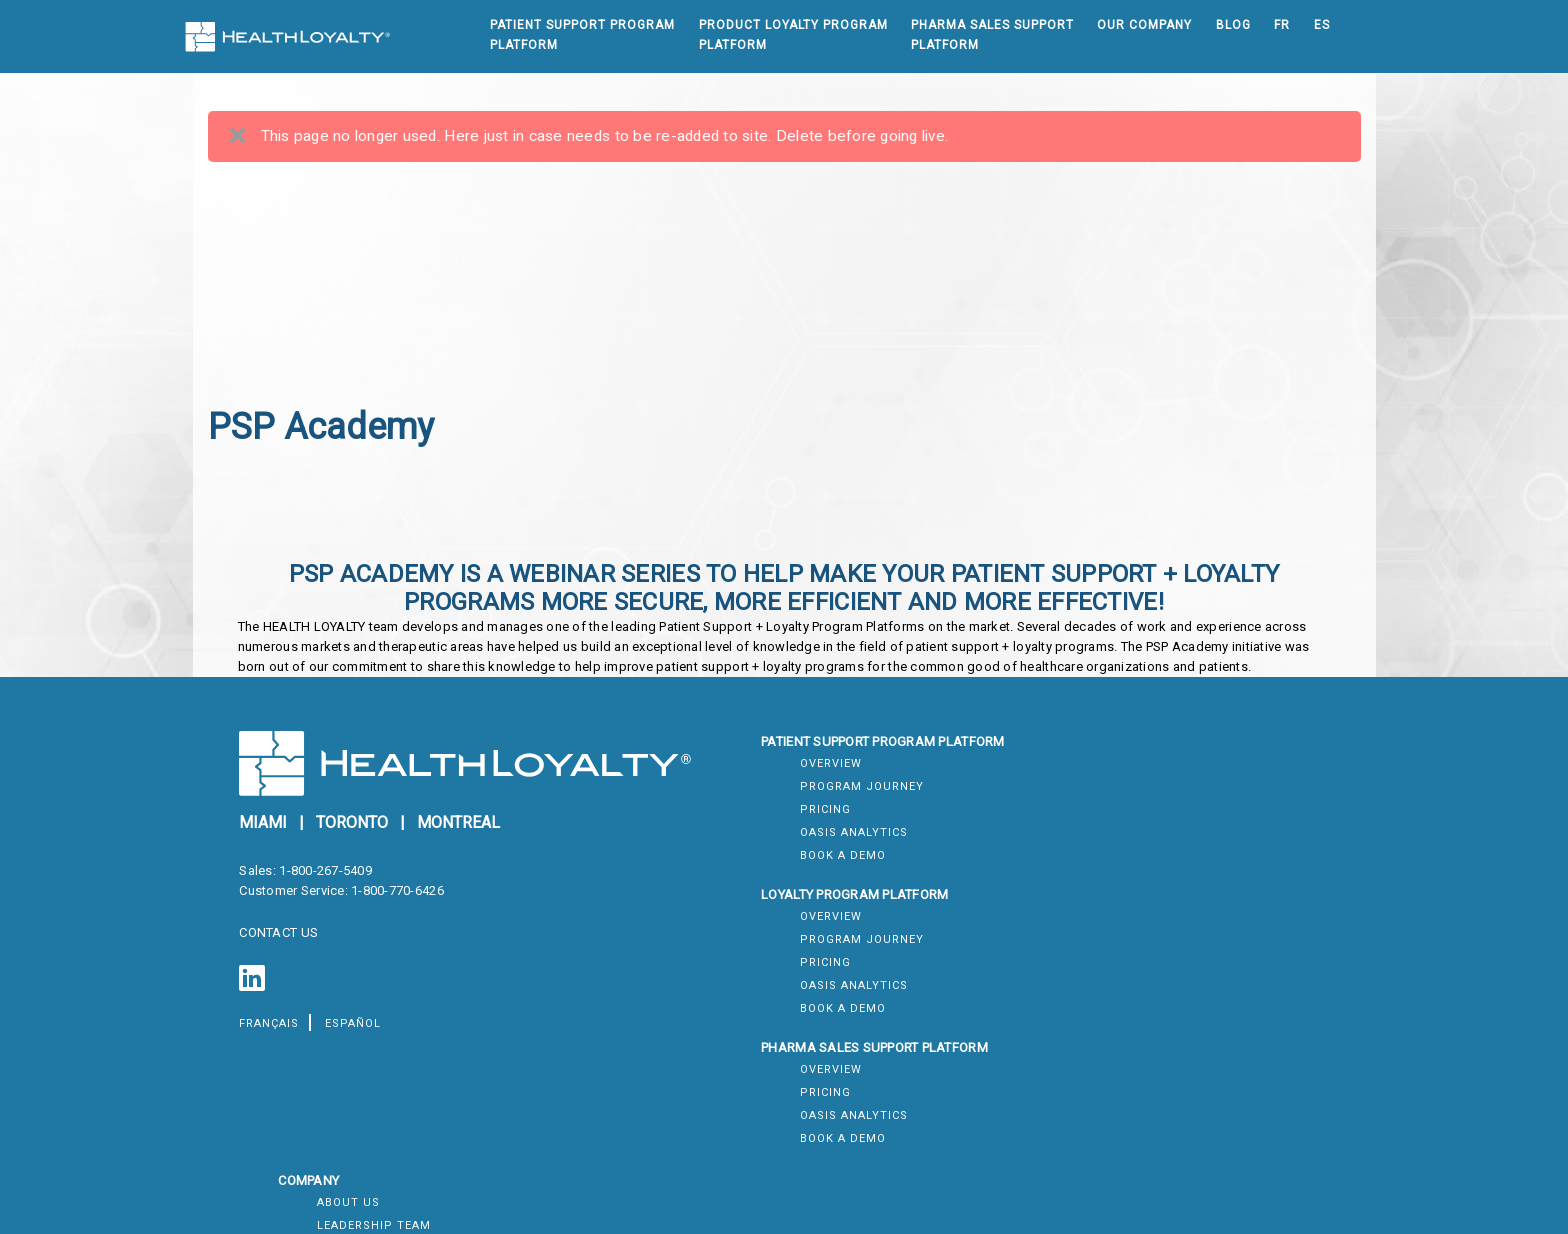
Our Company (1144, 25)
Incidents (1120, 1153)
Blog (1232, 25)
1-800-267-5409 (330, 894)
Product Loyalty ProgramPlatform (792, 35)
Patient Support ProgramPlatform (581, 35)
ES (1321, 25)
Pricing (730, 847)
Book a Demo (748, 893)
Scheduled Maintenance (1169, 1130)
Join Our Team (1136, 847)
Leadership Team (1144, 824)
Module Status (1139, 1084)
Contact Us (1126, 870)
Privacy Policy (1138, 954)
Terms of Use (1132, 931)
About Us (1118, 801)
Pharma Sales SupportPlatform (991, 35)
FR (1281, 25)
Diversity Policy (1143, 1000)
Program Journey (767, 824)
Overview (736, 801)
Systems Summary (1149, 1061)
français (275, 1047)
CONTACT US (284, 956)
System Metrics (1141, 1107)
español (358, 1047)
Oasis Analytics (759, 870)
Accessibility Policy (1156, 977)
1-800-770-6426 (402, 914)
